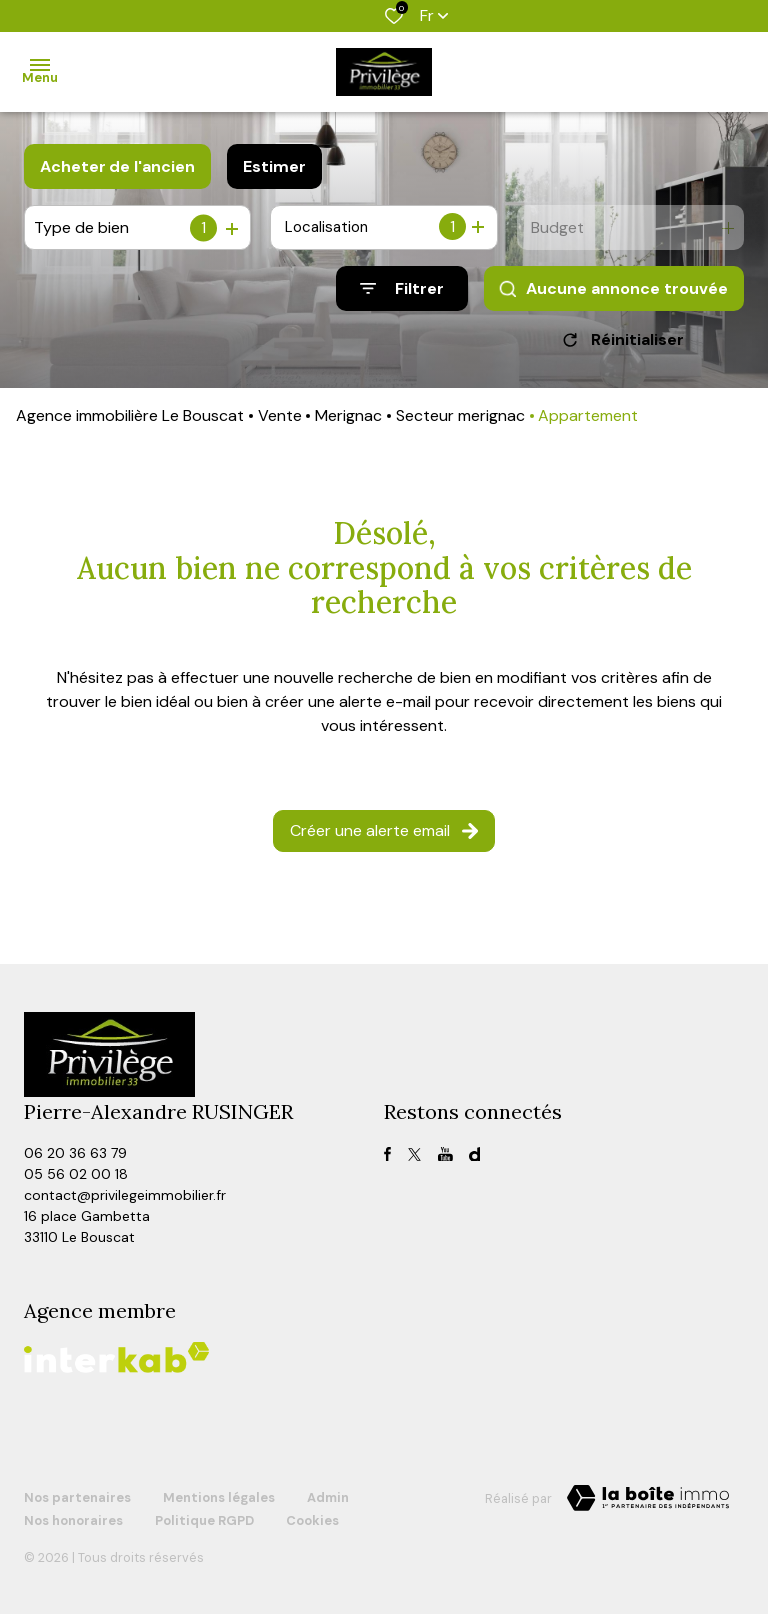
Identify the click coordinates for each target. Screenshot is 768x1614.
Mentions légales (219, 1501)
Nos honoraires (73, 1521)
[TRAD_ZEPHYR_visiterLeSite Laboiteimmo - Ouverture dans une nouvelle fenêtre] (648, 1505)
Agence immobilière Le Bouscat (130, 422)
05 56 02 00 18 (76, 1181)
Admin (328, 1501)
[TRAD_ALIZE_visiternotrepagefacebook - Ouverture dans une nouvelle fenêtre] (387, 1161)
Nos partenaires (77, 1501)
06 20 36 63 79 (75, 1160)
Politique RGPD (204, 1521)
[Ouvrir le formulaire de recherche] (402, 288)
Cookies (312, 1521)
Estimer (274, 166)
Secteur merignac (460, 422)
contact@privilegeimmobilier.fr (125, 1202)
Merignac (348, 422)
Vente (280, 422)
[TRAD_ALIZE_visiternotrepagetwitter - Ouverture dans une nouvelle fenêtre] (414, 1161)
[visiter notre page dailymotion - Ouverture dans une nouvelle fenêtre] (474, 1161)
